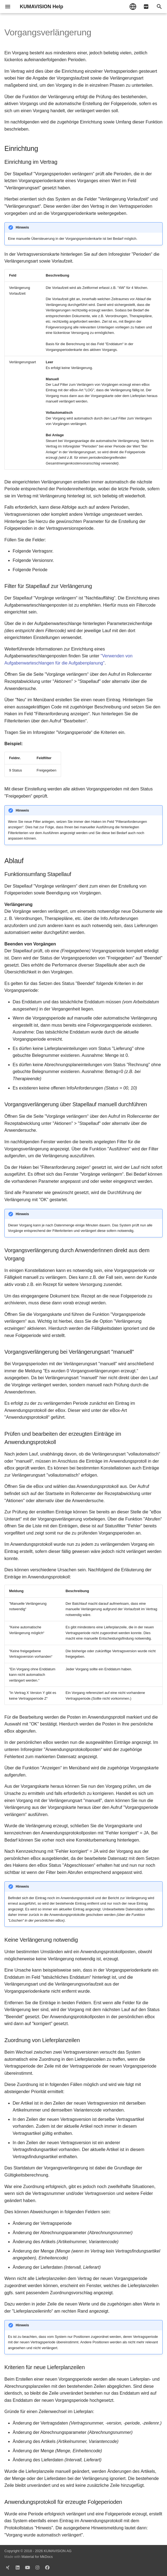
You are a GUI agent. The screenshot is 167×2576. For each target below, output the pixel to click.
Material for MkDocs (37, 2557)
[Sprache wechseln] (132, 6)
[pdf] (146, 6)
